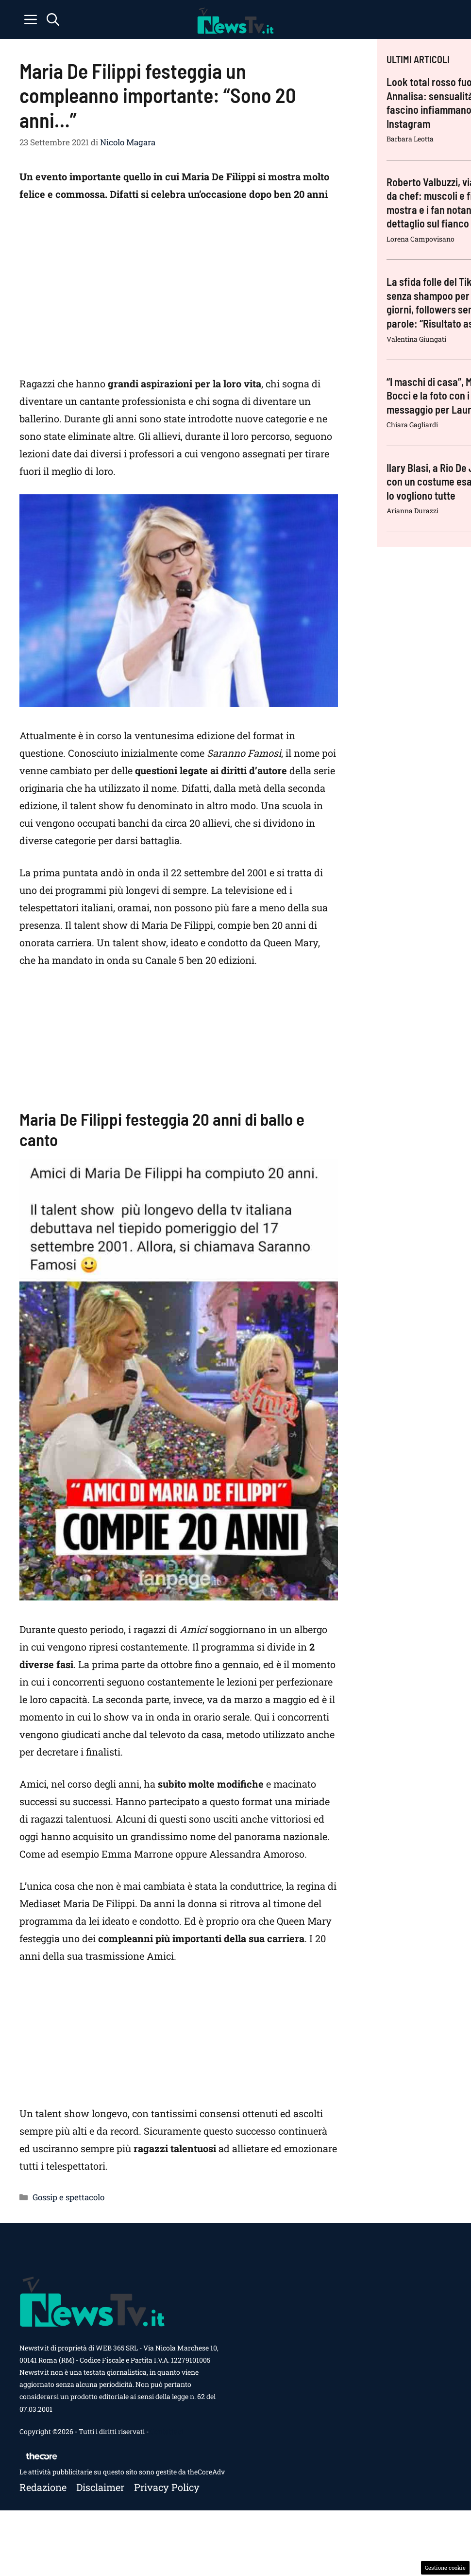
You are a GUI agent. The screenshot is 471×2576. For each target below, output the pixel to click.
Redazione (43, 2487)
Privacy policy (167, 2487)
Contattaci (166, 2431)
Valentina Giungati (416, 339)
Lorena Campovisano (420, 239)
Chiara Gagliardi (412, 424)
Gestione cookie (445, 2567)
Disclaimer (100, 2487)
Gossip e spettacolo (68, 2197)
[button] (53, 19)
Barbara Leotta (410, 138)
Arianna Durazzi (412, 510)
